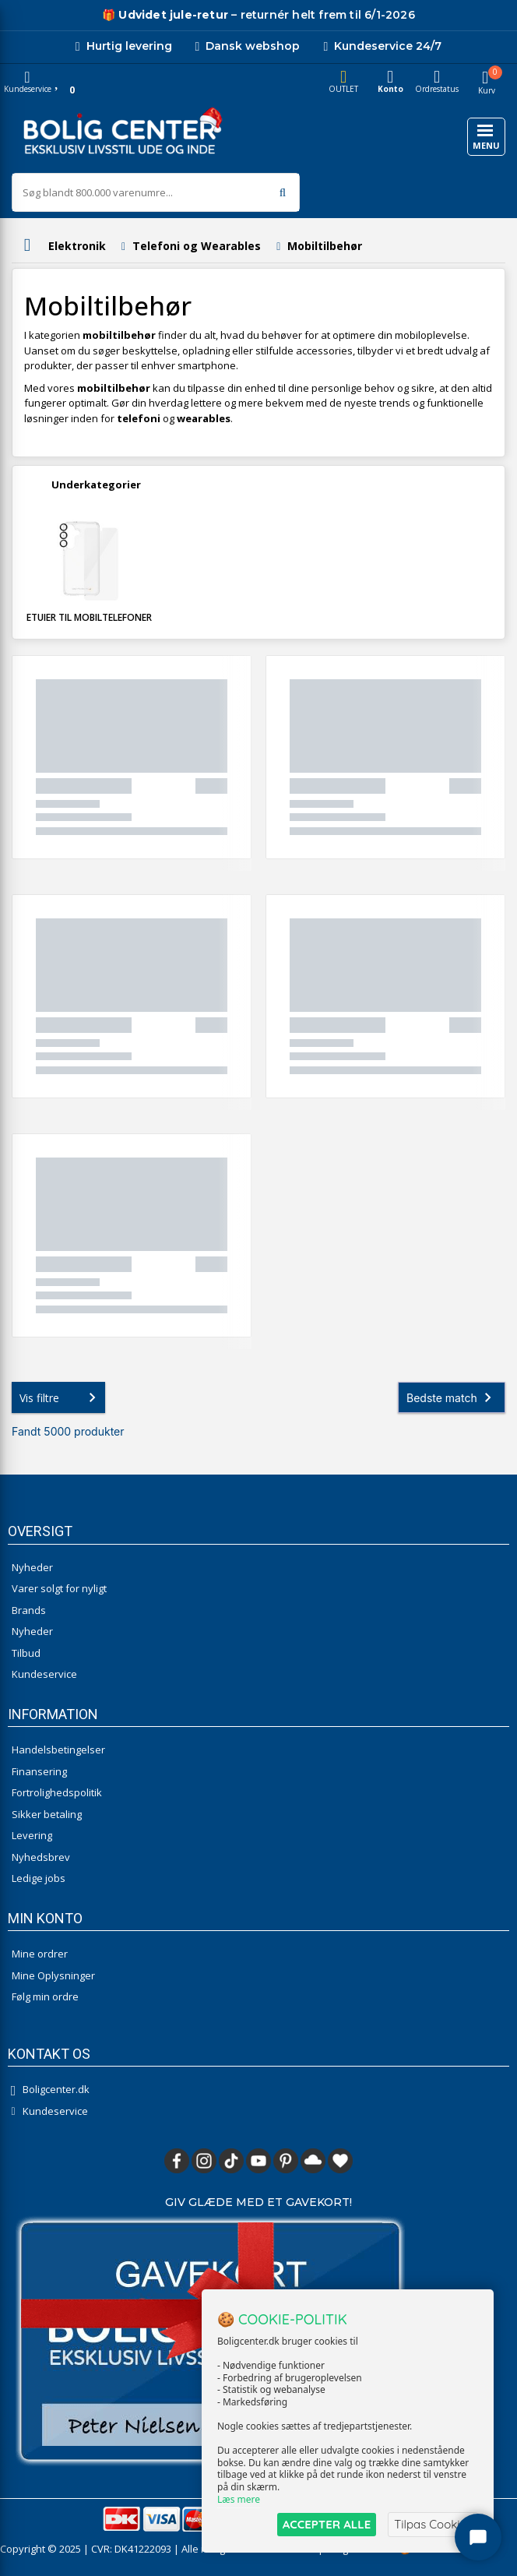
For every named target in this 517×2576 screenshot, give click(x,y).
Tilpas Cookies (433, 2524)
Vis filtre (60, 1397)
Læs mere (238, 2499)
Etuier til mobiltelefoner (89, 617)
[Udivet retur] (165, 15)
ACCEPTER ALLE (327, 2524)
